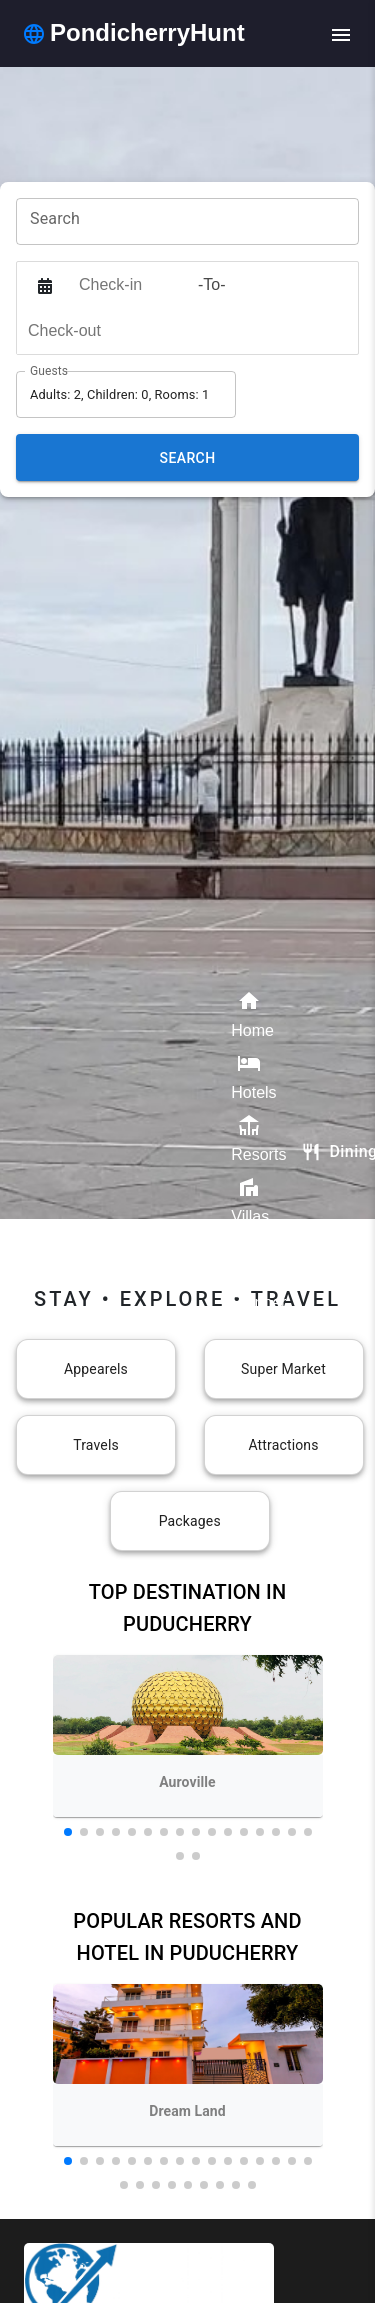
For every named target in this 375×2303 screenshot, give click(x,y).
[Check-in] (133, 285)
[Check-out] (82, 331)
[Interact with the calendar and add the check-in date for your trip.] (45, 285)
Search (188, 458)
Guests (49, 371)
